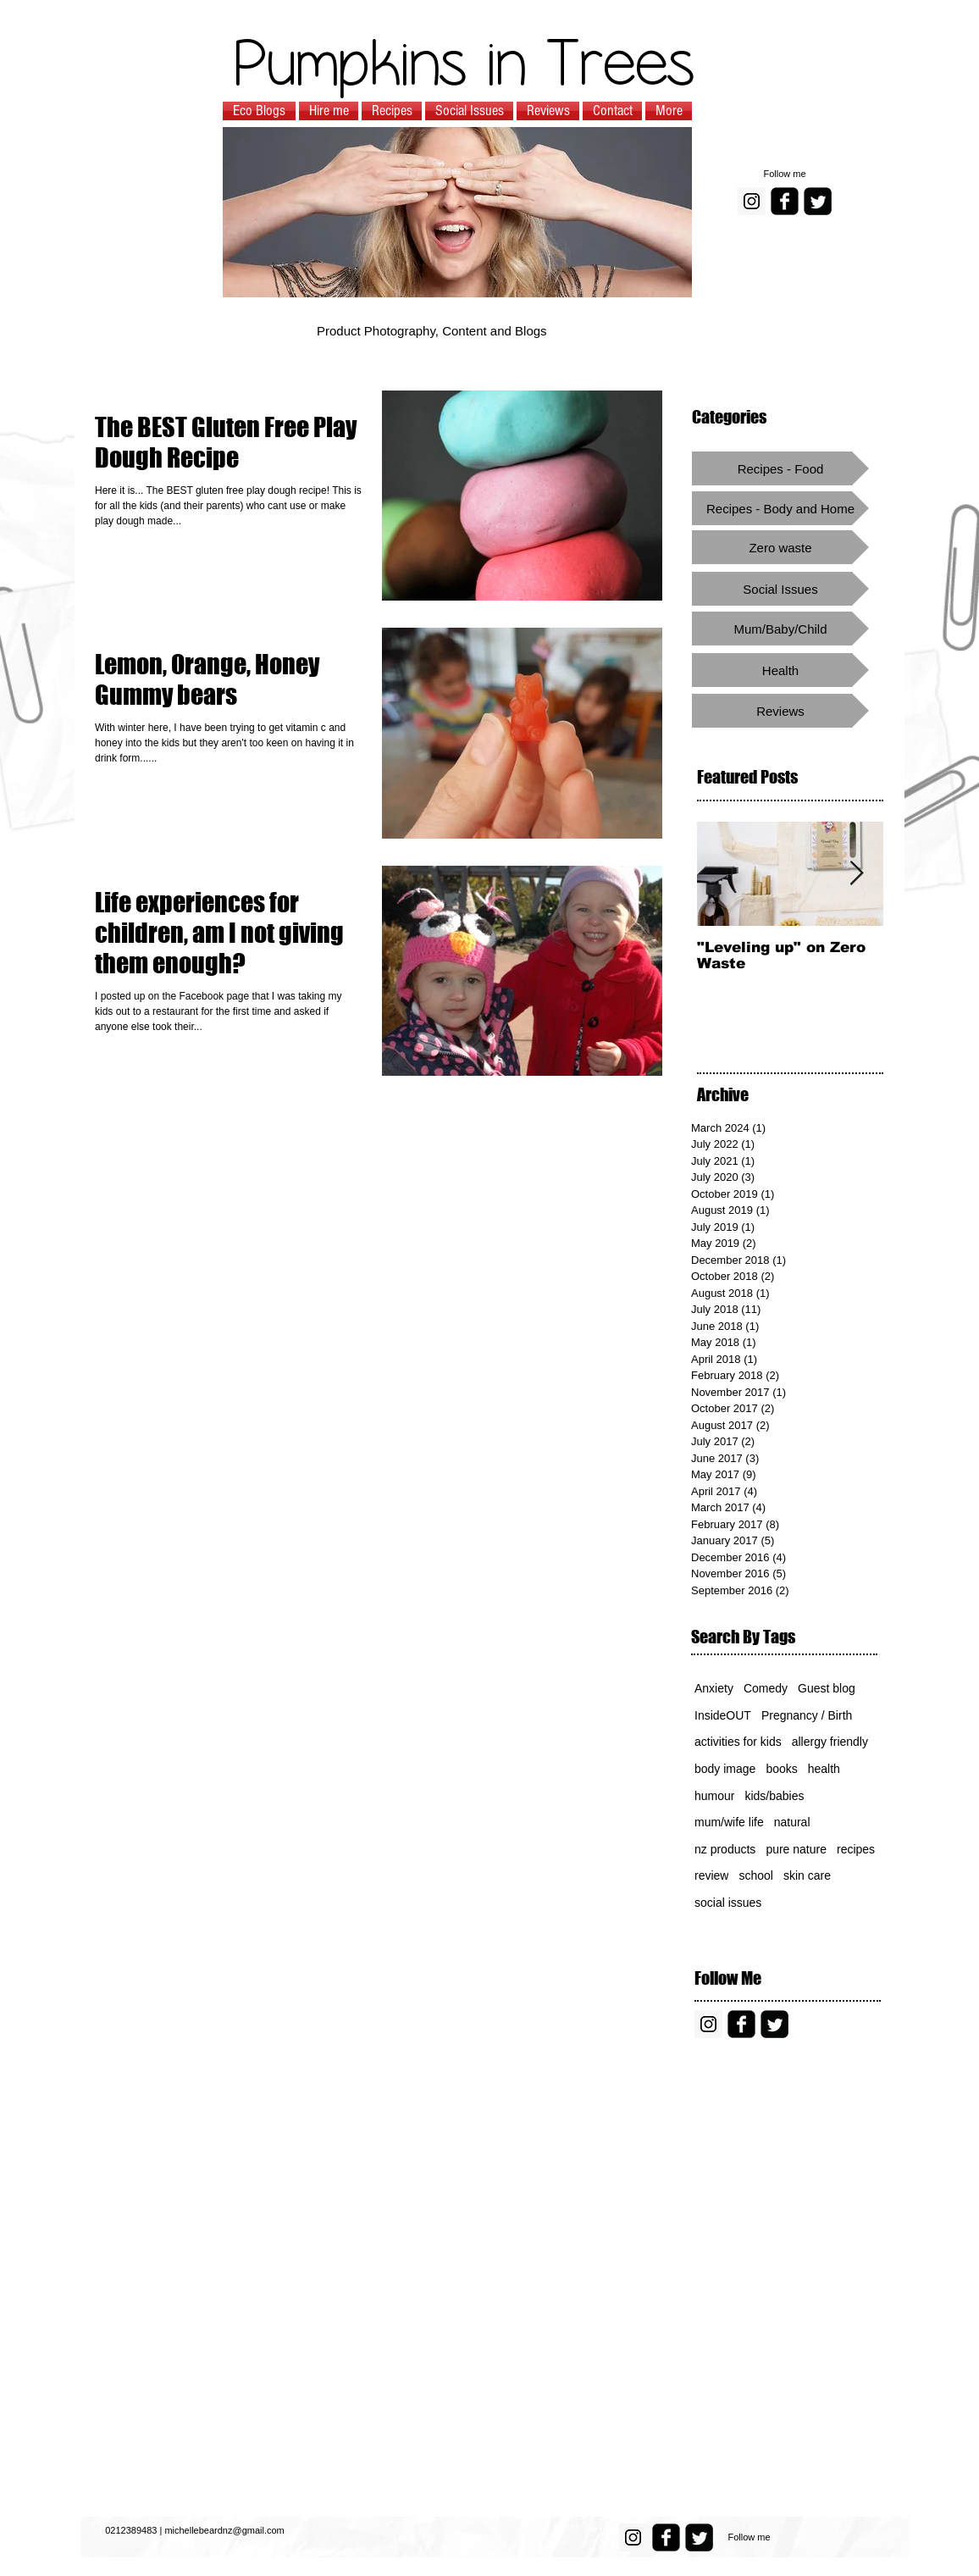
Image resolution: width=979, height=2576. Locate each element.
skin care (807, 1875)
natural (792, 1822)
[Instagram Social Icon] (752, 201)
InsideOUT (722, 1715)
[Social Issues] (780, 589)
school (755, 1875)
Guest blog (826, 1688)
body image (724, 1769)
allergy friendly (830, 1741)
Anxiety (713, 1688)
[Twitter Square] (818, 201)
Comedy (766, 1688)
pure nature (796, 1849)
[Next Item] (856, 874)
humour (714, 1796)
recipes (856, 1849)
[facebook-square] (785, 201)
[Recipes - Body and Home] (780, 508)
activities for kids (738, 1741)
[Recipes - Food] (780, 468)
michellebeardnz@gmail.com (224, 2530)
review (711, 1875)
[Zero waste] (780, 547)
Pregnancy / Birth (806, 1715)
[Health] (780, 670)
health (824, 1769)
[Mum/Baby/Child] (780, 628)
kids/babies (774, 1796)
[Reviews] (780, 711)
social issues (727, 1902)
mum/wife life (729, 1822)
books (781, 1769)
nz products (724, 1849)
